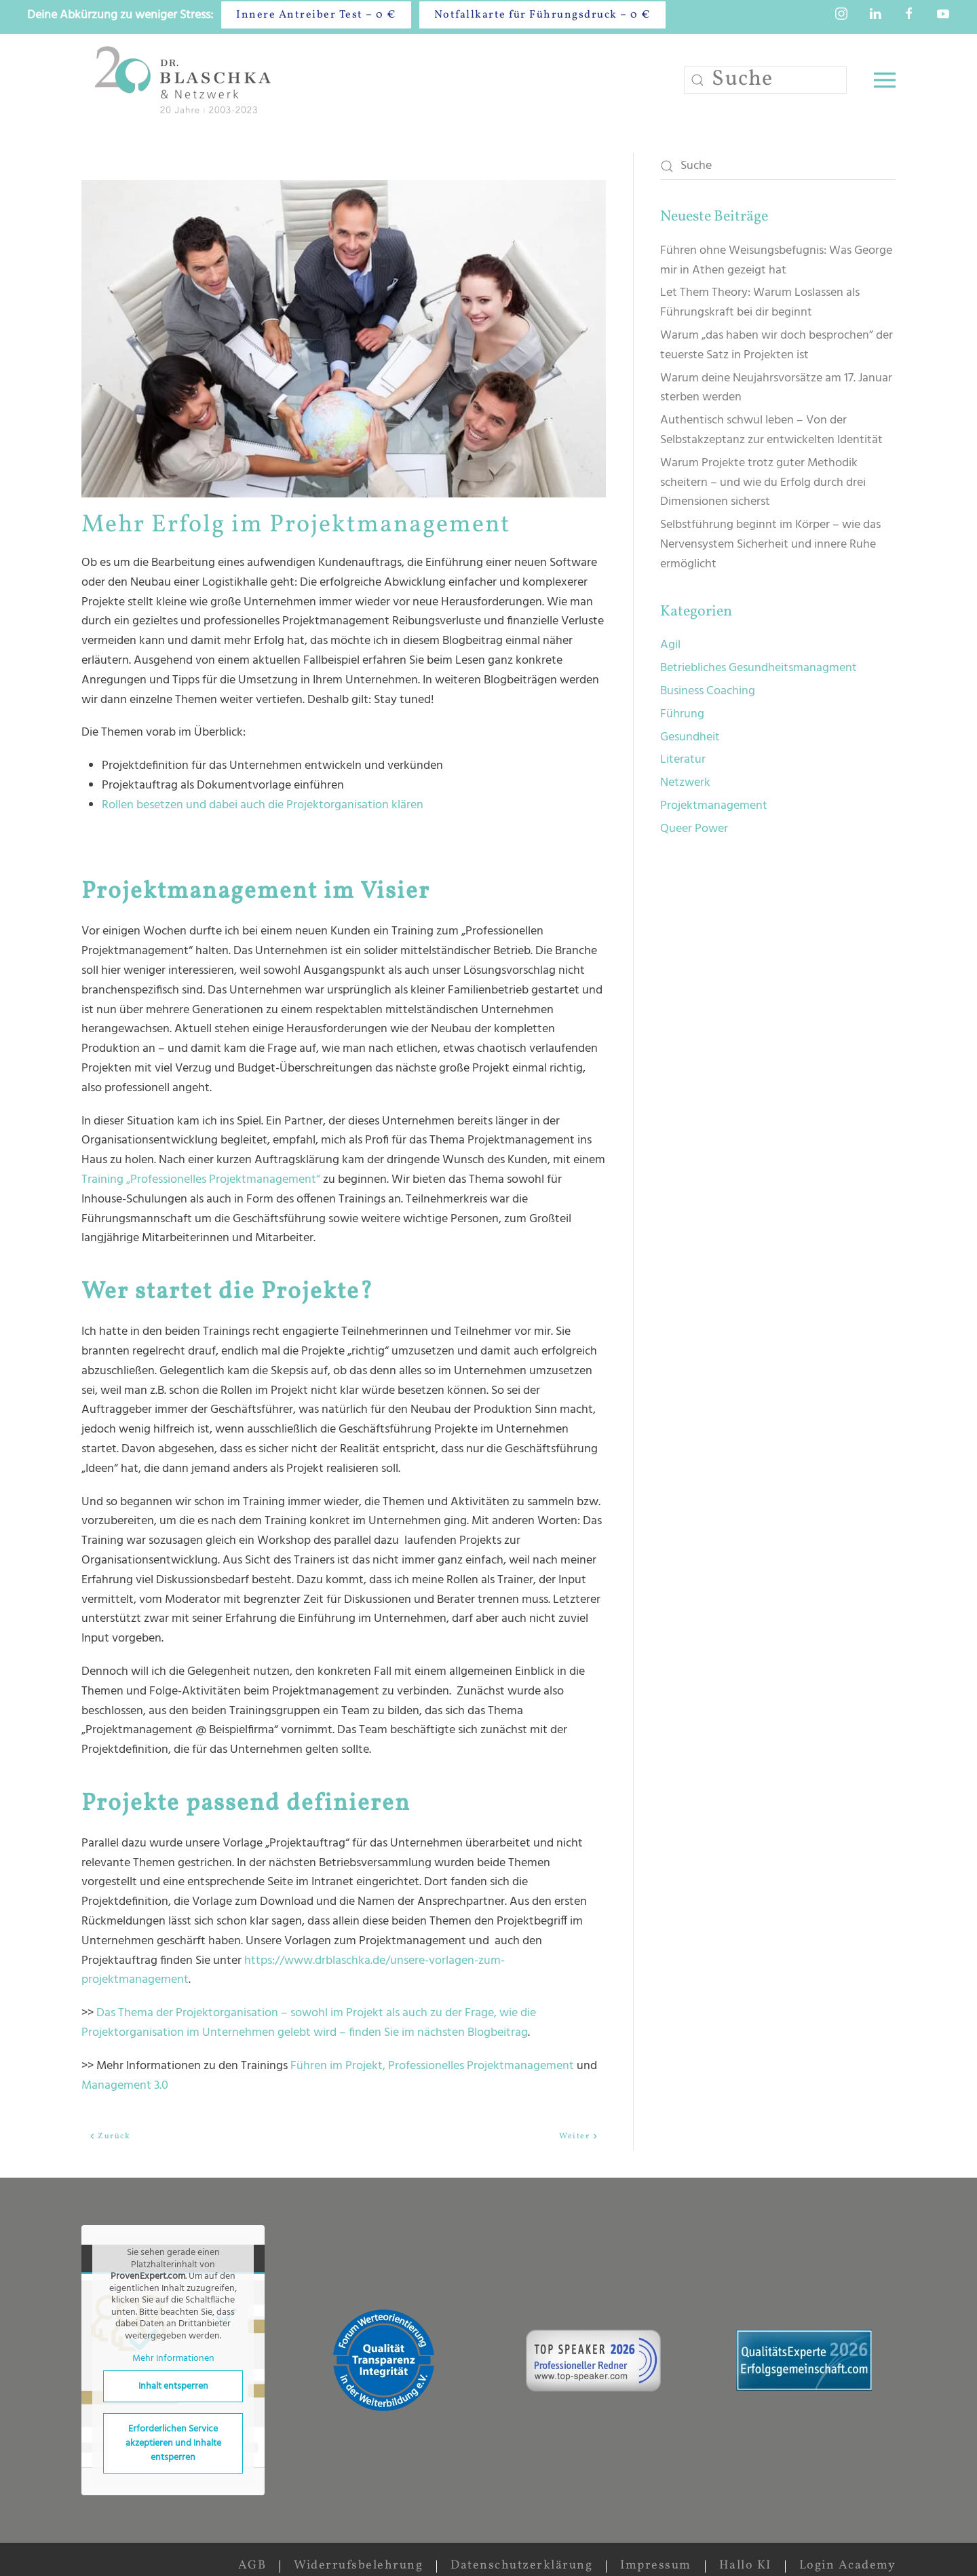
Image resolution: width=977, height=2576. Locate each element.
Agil (670, 645)
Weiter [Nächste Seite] (578, 2136)
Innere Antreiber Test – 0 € (316, 14)
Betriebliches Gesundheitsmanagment (758, 668)
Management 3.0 (124, 2086)
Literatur (683, 760)
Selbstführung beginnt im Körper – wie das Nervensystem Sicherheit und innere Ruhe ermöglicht (770, 544)
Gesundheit (690, 737)
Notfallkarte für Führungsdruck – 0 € (542, 14)
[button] (885, 80)
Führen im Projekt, (337, 2066)
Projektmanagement (713, 806)
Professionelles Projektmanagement (482, 2066)
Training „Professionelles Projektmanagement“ (200, 1180)
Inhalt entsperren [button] (173, 2386)
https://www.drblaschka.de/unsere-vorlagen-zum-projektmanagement (293, 1970)
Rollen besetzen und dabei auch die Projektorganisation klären (262, 805)
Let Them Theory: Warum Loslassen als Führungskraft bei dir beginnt (760, 302)
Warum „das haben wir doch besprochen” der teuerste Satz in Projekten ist (776, 345)
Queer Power (694, 829)
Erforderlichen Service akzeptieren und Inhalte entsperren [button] (173, 2443)
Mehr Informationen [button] (173, 2359)
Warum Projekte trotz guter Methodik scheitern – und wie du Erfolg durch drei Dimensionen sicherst (763, 482)
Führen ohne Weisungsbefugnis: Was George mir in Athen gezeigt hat (776, 260)
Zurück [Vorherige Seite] (109, 2136)
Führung (682, 714)
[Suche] (765, 80)
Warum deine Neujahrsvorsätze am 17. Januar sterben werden (776, 388)
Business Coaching (707, 691)
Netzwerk (685, 783)
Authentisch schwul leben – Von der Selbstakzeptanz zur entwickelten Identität (771, 430)
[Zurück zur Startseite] (185, 80)
